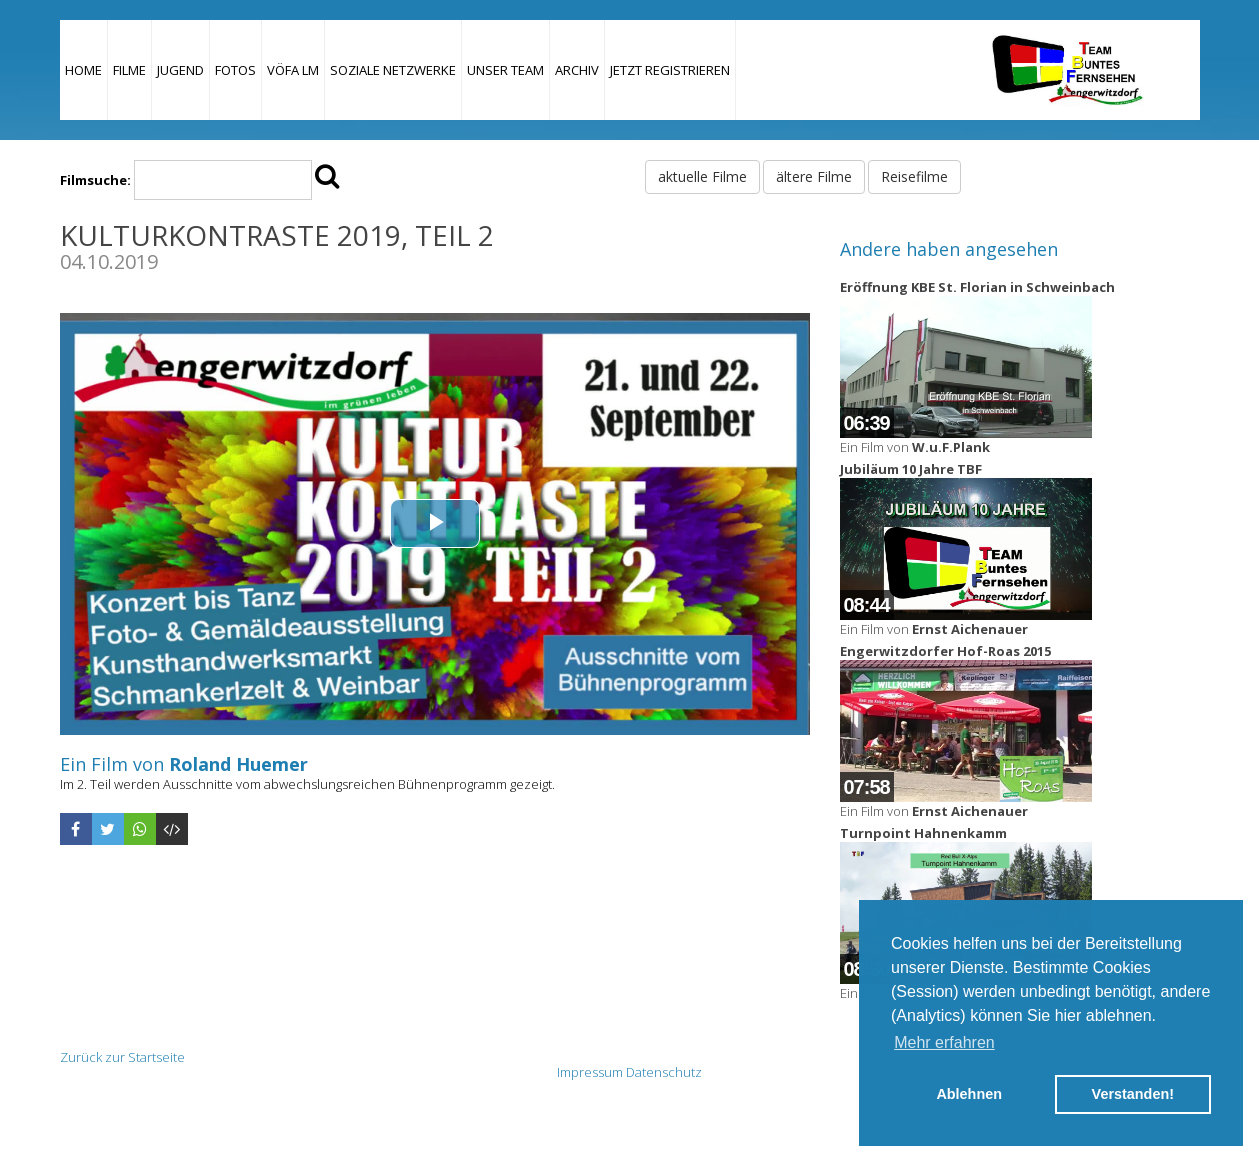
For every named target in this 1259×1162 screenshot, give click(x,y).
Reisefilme (914, 176)
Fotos (235, 70)
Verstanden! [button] (1133, 1094)
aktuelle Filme (702, 176)
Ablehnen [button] (969, 1094)
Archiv (577, 70)
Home (83, 70)
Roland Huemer (238, 764)
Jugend (180, 70)
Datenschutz (664, 1072)
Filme (129, 70)
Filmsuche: (95, 180)
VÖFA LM (293, 70)
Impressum (590, 1072)
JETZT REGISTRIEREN (670, 70)
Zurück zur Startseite (122, 1057)
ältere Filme (814, 176)
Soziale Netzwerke (393, 70)
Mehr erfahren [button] (944, 1042)
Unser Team (505, 70)
